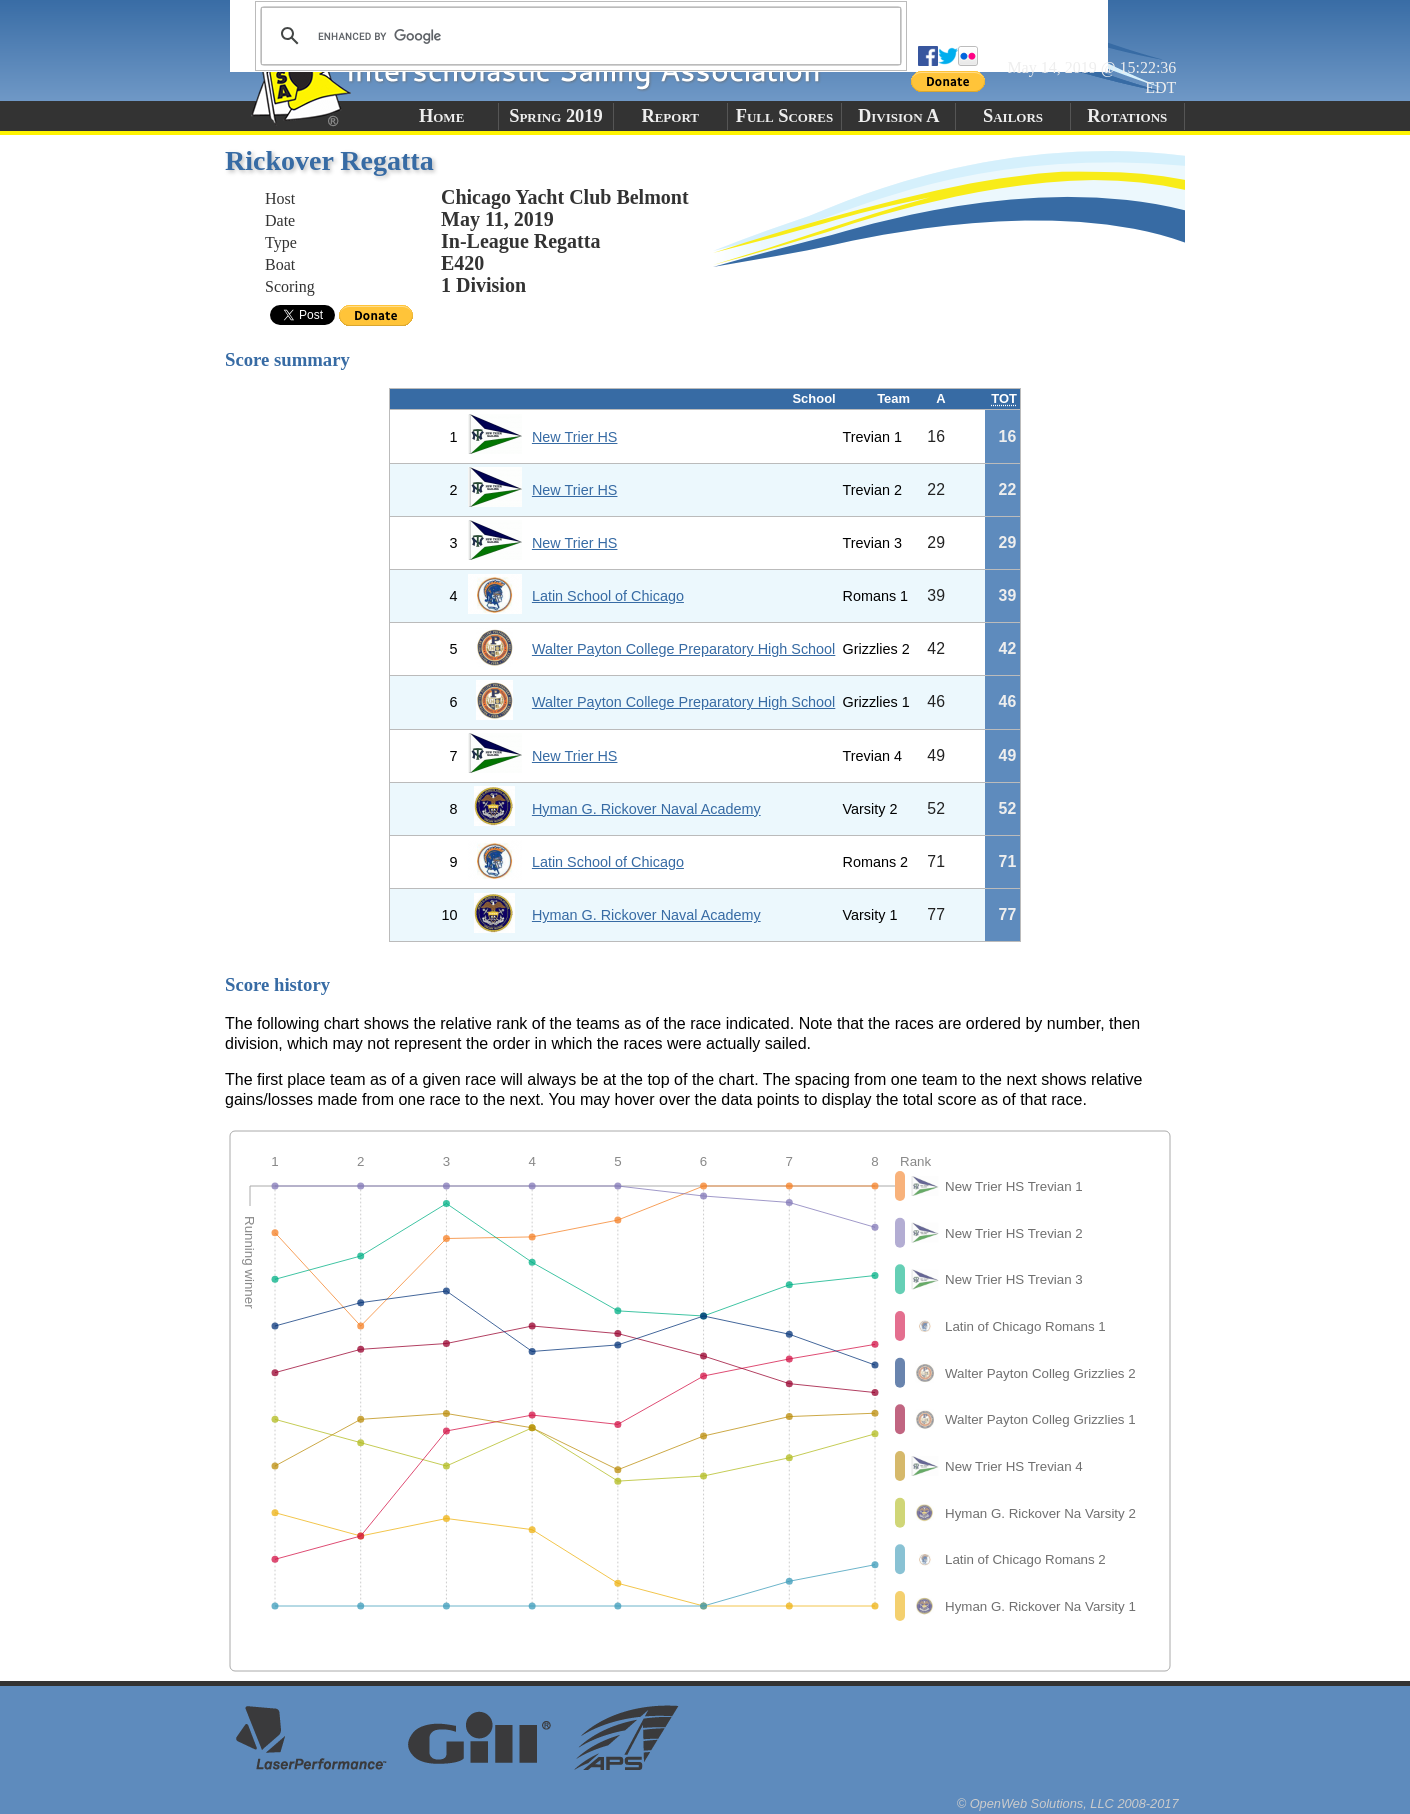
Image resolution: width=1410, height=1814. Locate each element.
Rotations (1127, 116)
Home (441, 116)
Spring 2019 (556, 116)
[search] (578, 36)
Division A (898, 116)
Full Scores (785, 116)
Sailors (1013, 116)
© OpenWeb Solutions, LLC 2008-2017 (1068, 1803)
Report (670, 116)
